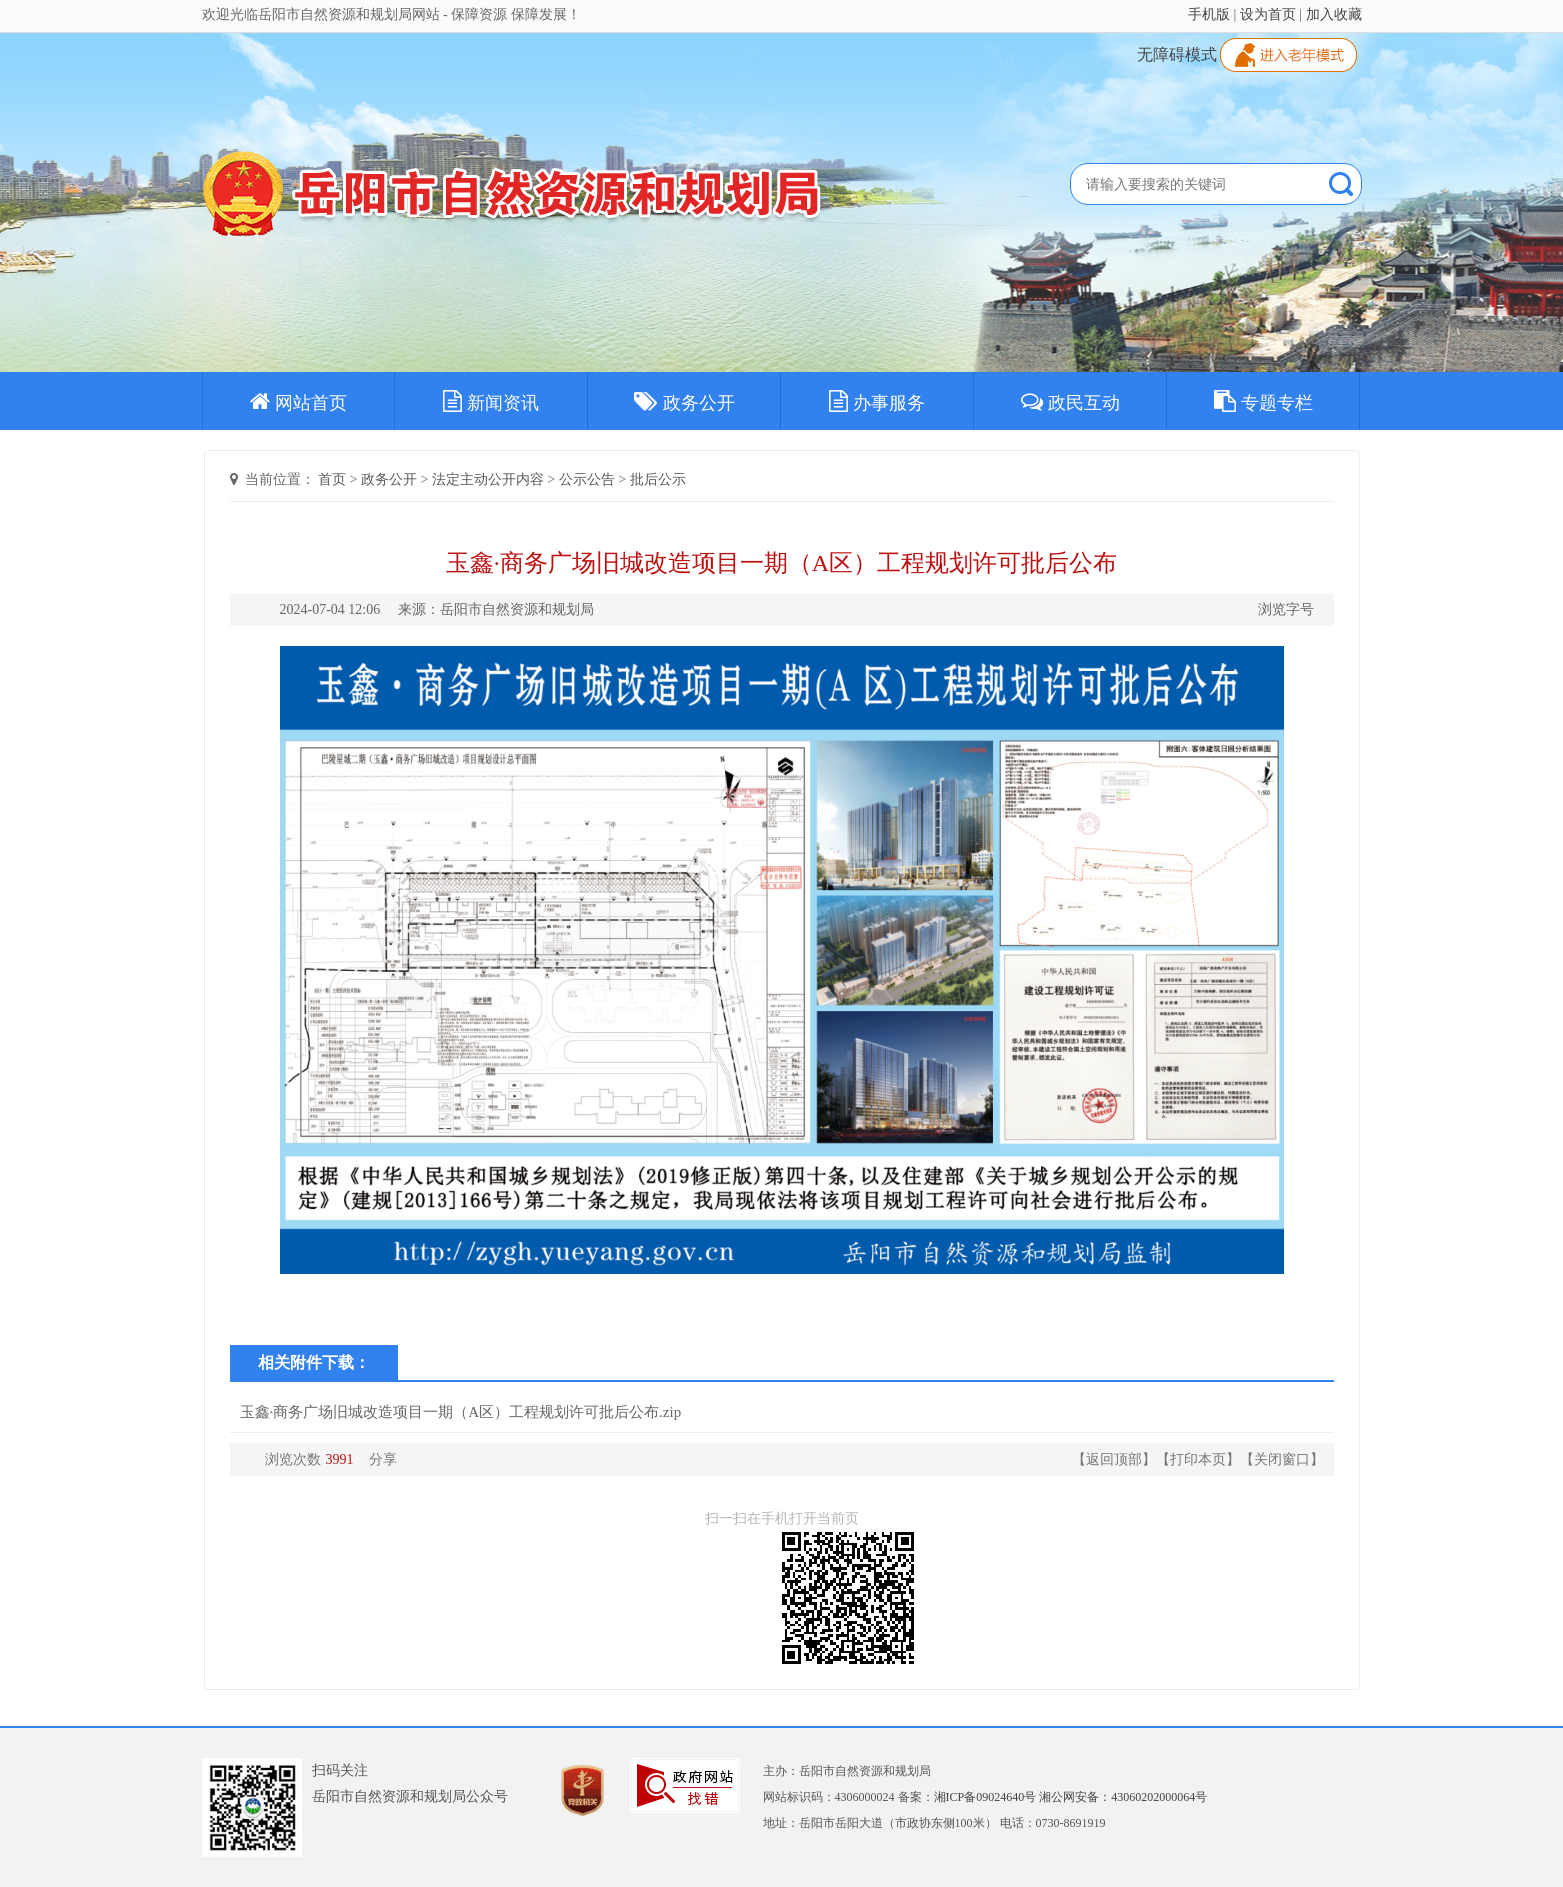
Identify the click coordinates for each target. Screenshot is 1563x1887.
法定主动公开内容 (488, 479)
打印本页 (1198, 1459)
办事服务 (877, 401)
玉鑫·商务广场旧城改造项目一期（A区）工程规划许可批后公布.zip (461, 1412)
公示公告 (587, 479)
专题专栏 (1263, 401)
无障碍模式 (1177, 54)
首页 (332, 479)
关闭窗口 (1282, 1459)
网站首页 (298, 401)
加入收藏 (1334, 14)
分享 (383, 1459)
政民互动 (1070, 401)
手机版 (1209, 14)
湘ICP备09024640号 (985, 1797)
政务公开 (684, 401)
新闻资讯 (491, 401)
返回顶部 (1114, 1459)
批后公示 (658, 479)
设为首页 (1268, 14)
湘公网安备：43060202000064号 (1123, 1797)
